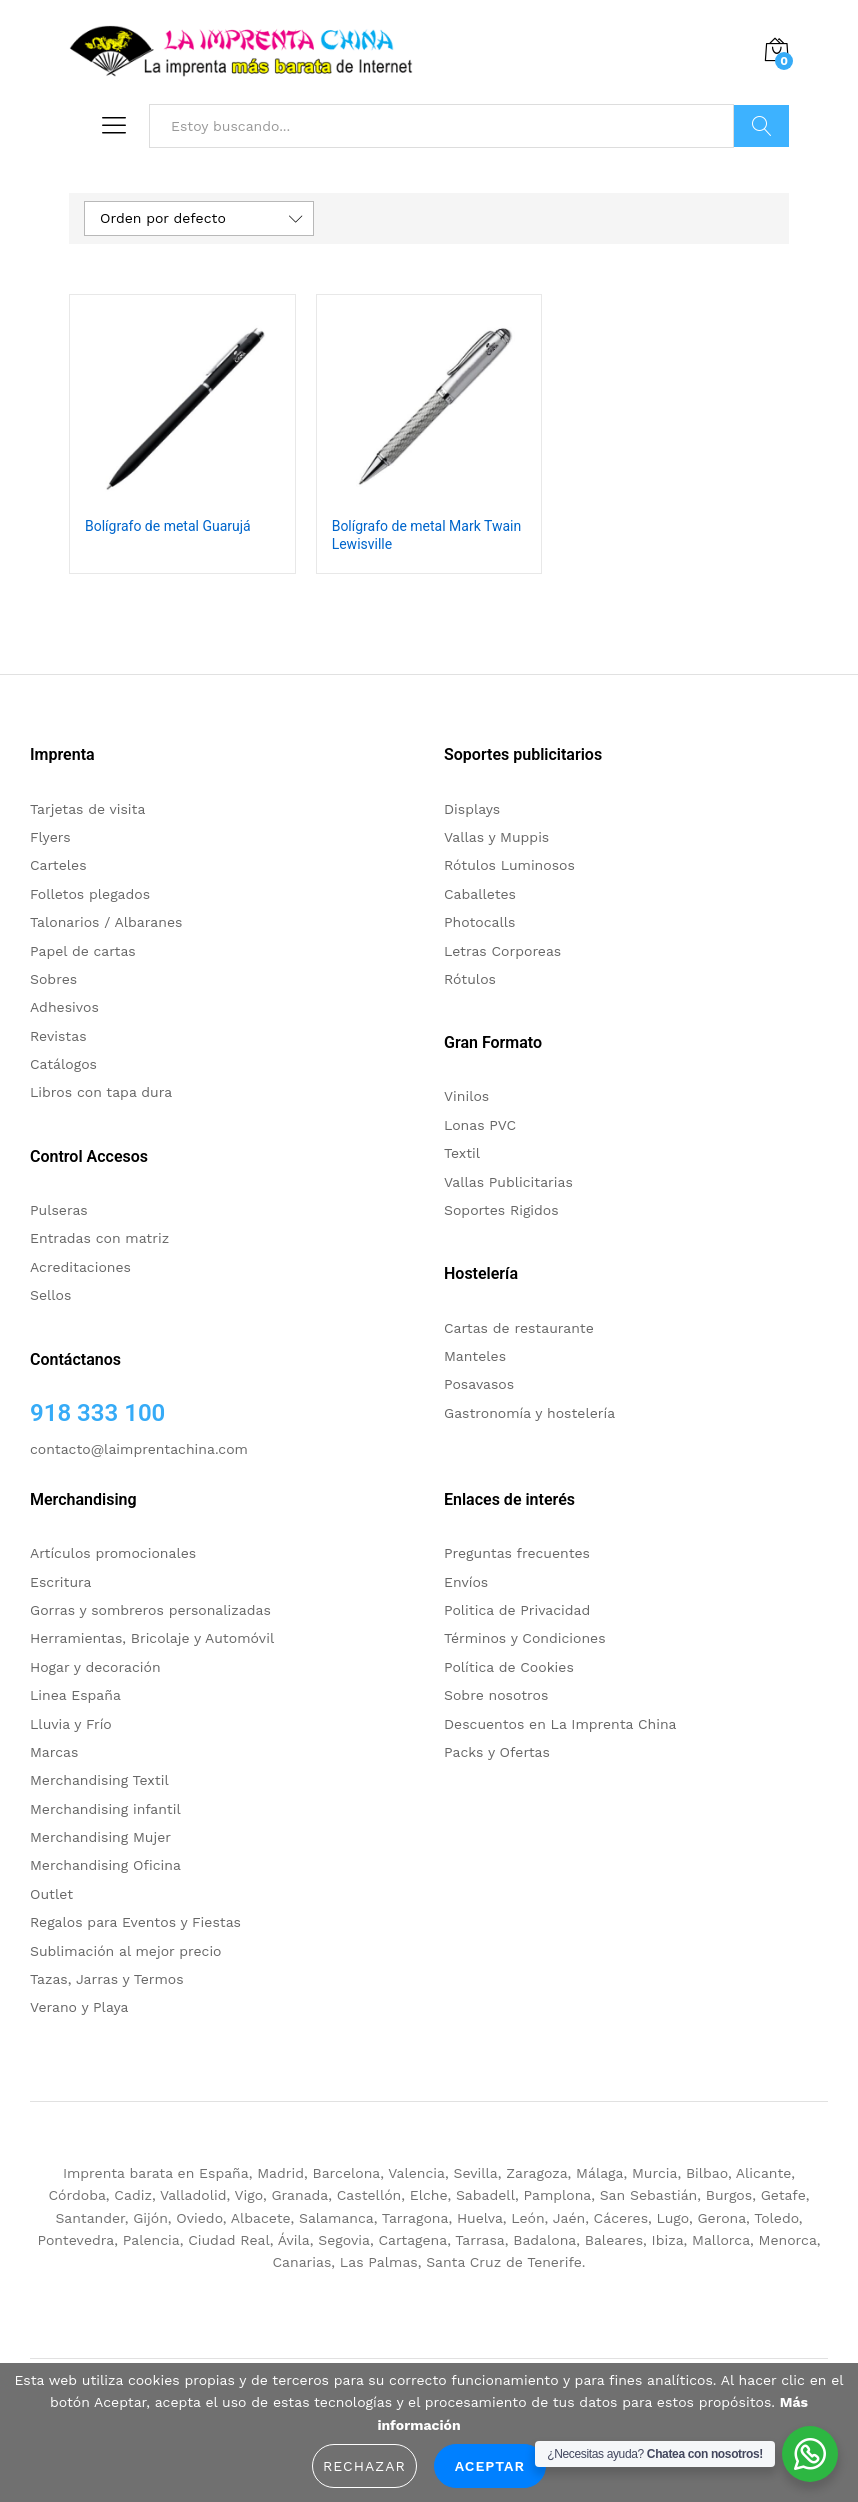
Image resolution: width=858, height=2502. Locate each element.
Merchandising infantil (105, 1809)
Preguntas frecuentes (517, 1553)
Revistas (58, 1036)
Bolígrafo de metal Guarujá (168, 526)
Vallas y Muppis (496, 837)
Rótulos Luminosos (509, 865)
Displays (472, 809)
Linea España (75, 1695)
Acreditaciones (80, 1267)
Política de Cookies (509, 1667)
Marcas (54, 1752)
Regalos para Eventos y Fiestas (135, 1922)
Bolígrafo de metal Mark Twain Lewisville (427, 535)
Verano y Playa (79, 2007)
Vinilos (466, 1096)
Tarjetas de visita (87, 809)
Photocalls (479, 922)
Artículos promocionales (113, 1553)
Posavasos (479, 1384)
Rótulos (470, 979)
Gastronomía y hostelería (529, 1413)
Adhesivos (64, 1007)
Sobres (53, 979)
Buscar (761, 126)
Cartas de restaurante (519, 1328)
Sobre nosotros (496, 1695)
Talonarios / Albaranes (106, 922)
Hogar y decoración (95, 1667)
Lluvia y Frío (71, 1724)
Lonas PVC (480, 1125)
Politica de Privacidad (517, 1610)
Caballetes (480, 894)
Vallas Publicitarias (508, 1182)
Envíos (466, 1582)
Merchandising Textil (99, 1780)
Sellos (50, 1295)
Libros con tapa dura (101, 1092)
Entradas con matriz (99, 1238)
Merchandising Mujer (100, 1837)
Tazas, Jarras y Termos (107, 1979)
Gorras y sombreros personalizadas (150, 1610)
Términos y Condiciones (525, 1638)
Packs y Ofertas (497, 1752)
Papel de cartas (83, 951)
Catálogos (63, 1064)
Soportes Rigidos (501, 1210)
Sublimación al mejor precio (126, 1951)
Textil (462, 1153)
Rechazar (364, 2466)
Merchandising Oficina (105, 1865)
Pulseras (59, 1210)
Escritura (61, 1582)
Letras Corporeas (502, 951)
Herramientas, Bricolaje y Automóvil (152, 1638)
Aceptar (490, 2466)
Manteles (475, 1356)
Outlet (51, 1894)
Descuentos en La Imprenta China (560, 1724)
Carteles (58, 865)
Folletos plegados (90, 894)
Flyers (50, 837)
